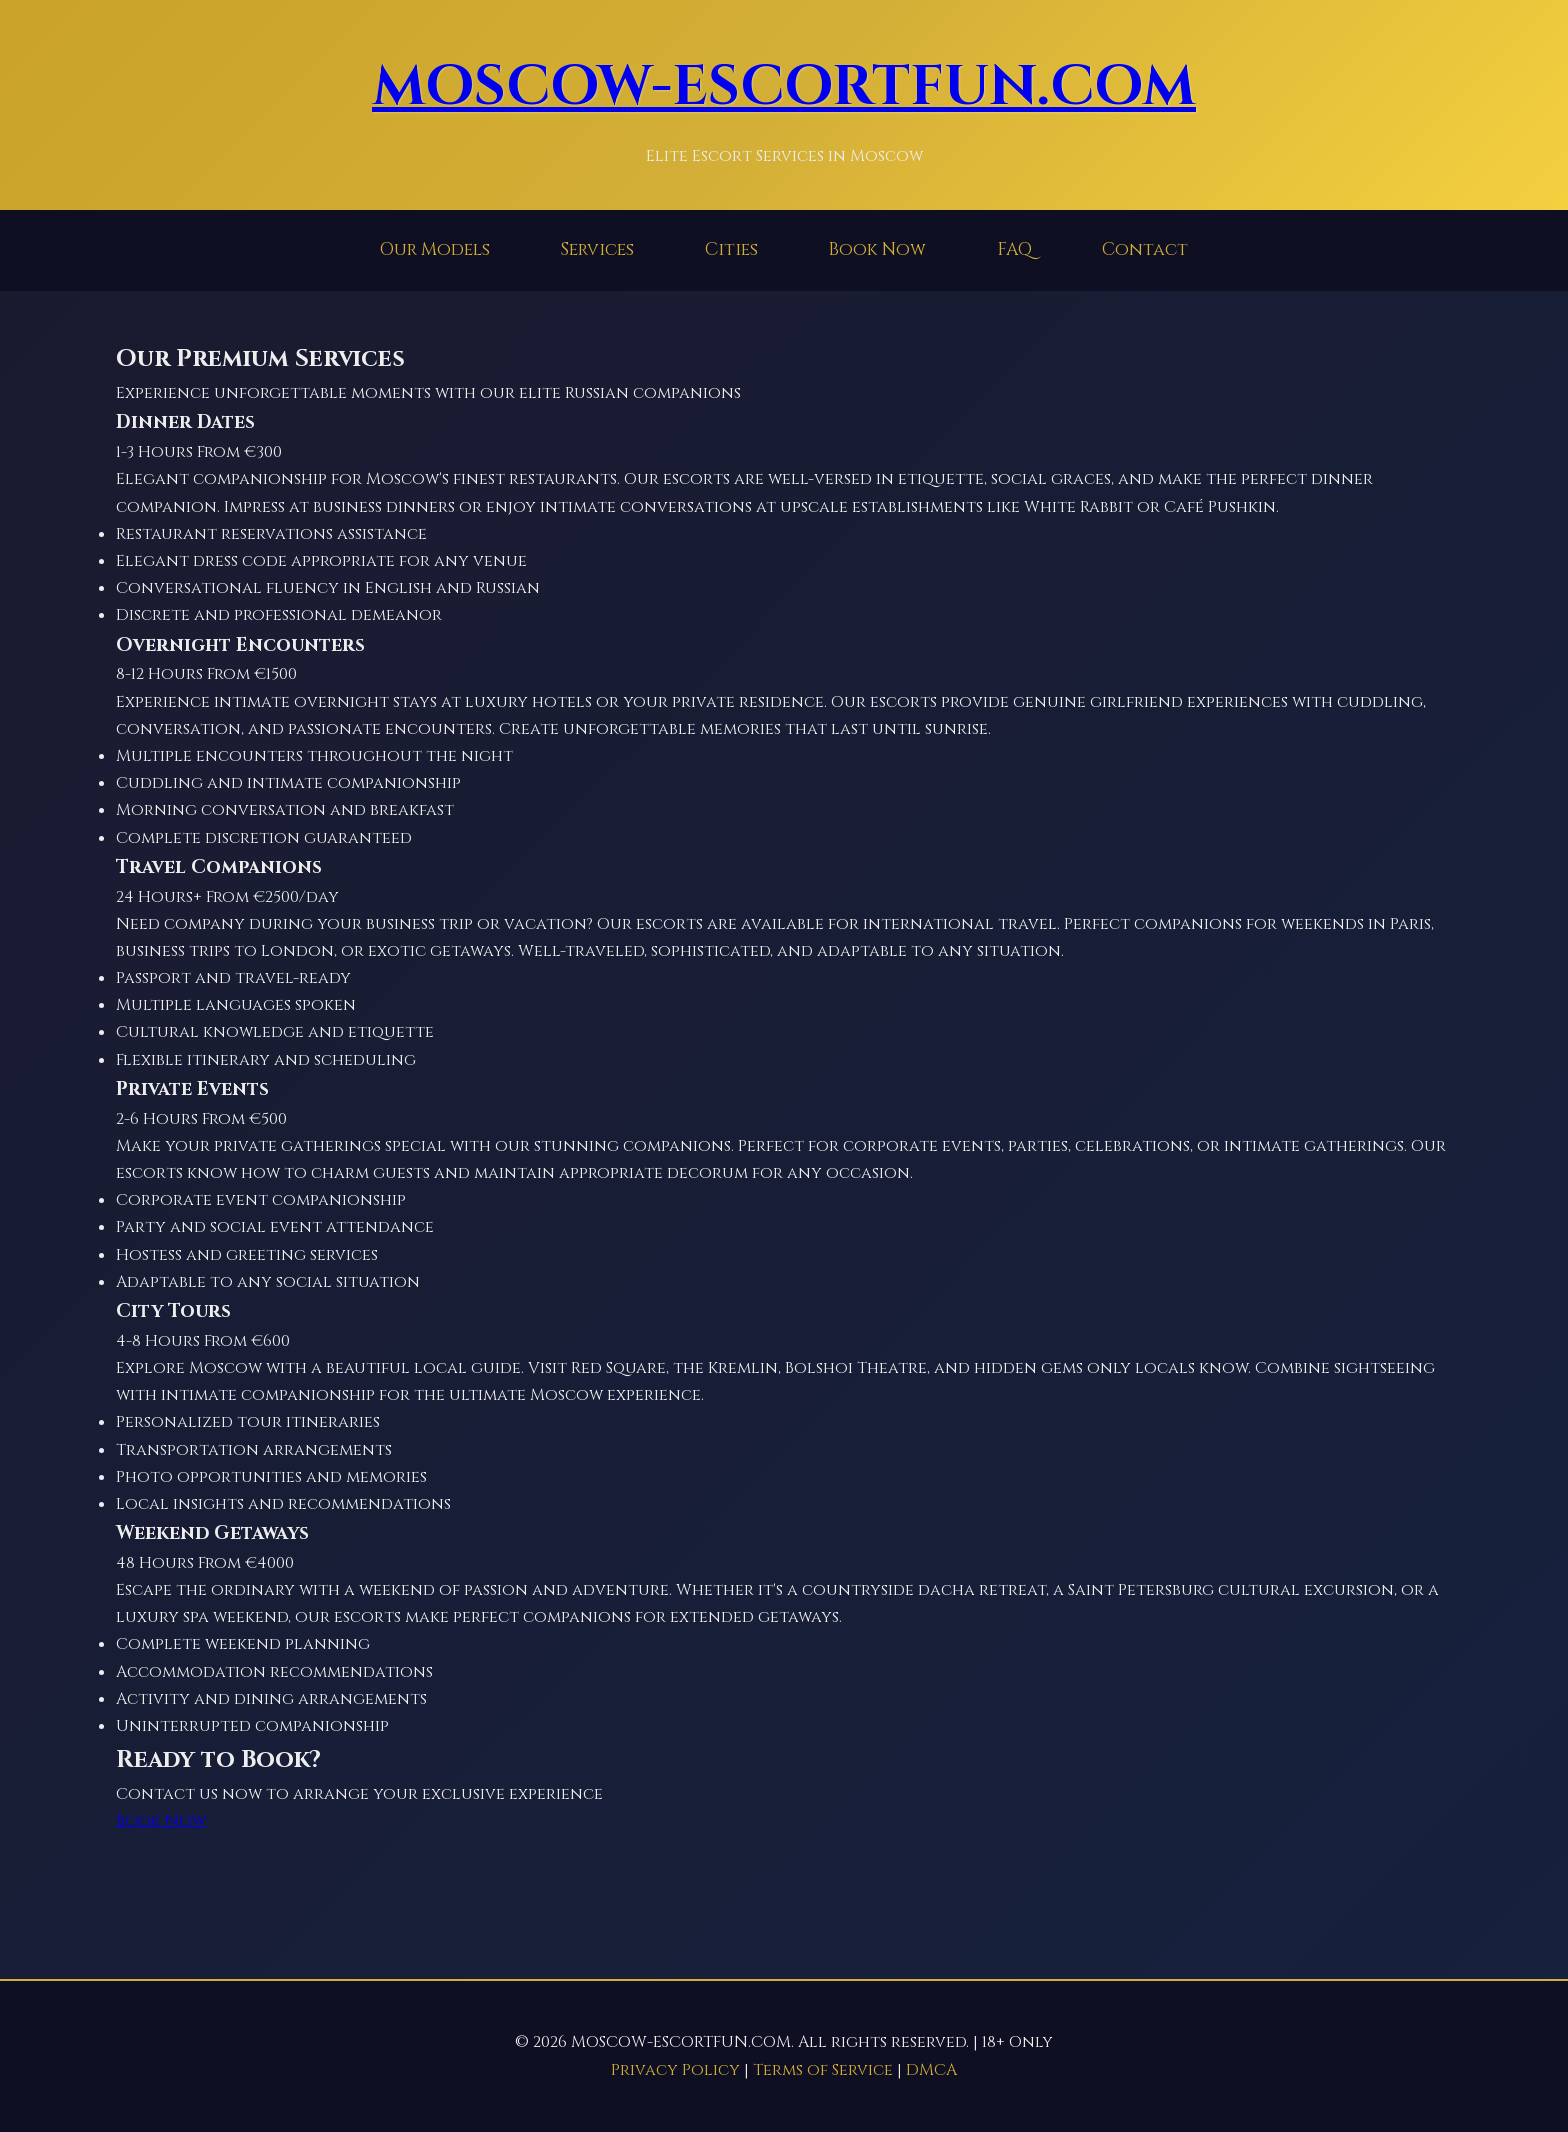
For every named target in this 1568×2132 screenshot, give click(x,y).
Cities (731, 250)
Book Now (877, 250)
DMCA (931, 2070)
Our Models (435, 250)
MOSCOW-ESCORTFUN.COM (784, 87)
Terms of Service (823, 2070)
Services (597, 250)
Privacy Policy (675, 2070)
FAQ (1014, 250)
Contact (1145, 250)
